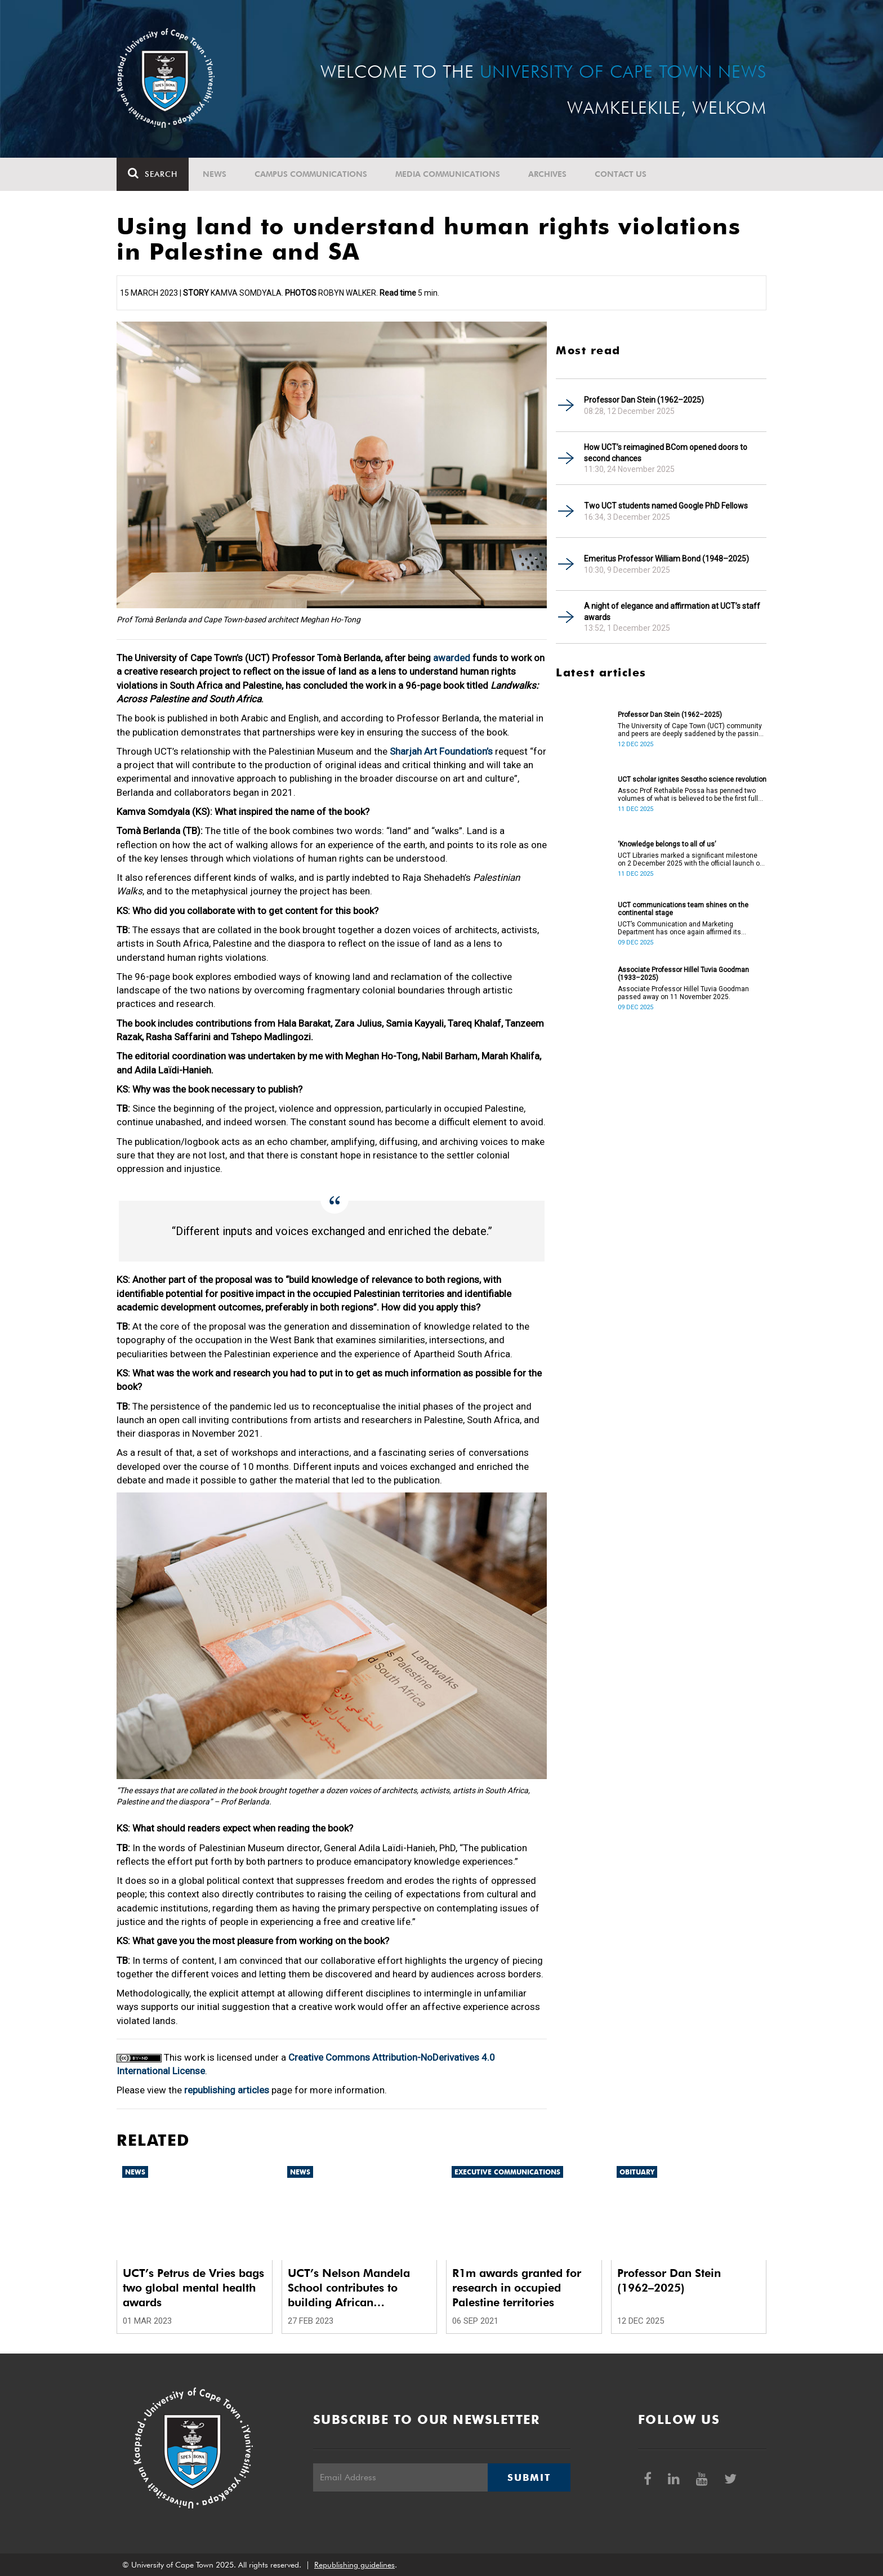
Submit (528, 2477)
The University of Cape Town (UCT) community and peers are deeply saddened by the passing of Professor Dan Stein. (690, 730)
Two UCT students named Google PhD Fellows (666, 505)
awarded (451, 657)
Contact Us (620, 174)
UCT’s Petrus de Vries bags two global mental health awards (193, 2287)
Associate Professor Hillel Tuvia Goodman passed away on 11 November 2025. (683, 993)
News (214, 174)
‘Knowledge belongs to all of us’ (667, 844)
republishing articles (226, 2090)
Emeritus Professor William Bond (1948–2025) (666, 558)
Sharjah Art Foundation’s (441, 751)
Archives (547, 174)
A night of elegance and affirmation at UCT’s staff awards (672, 611)
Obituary (636, 2172)
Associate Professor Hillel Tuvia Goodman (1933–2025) (683, 974)
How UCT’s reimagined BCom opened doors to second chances (665, 453)
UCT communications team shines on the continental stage (683, 909)
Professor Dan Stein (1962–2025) (644, 399)
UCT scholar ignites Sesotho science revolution (692, 779)
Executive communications (507, 2172)
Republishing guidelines (354, 2564)
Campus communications (311, 174)
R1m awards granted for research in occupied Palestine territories (516, 2287)
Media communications (447, 174)
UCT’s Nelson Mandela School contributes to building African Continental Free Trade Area (349, 2288)
